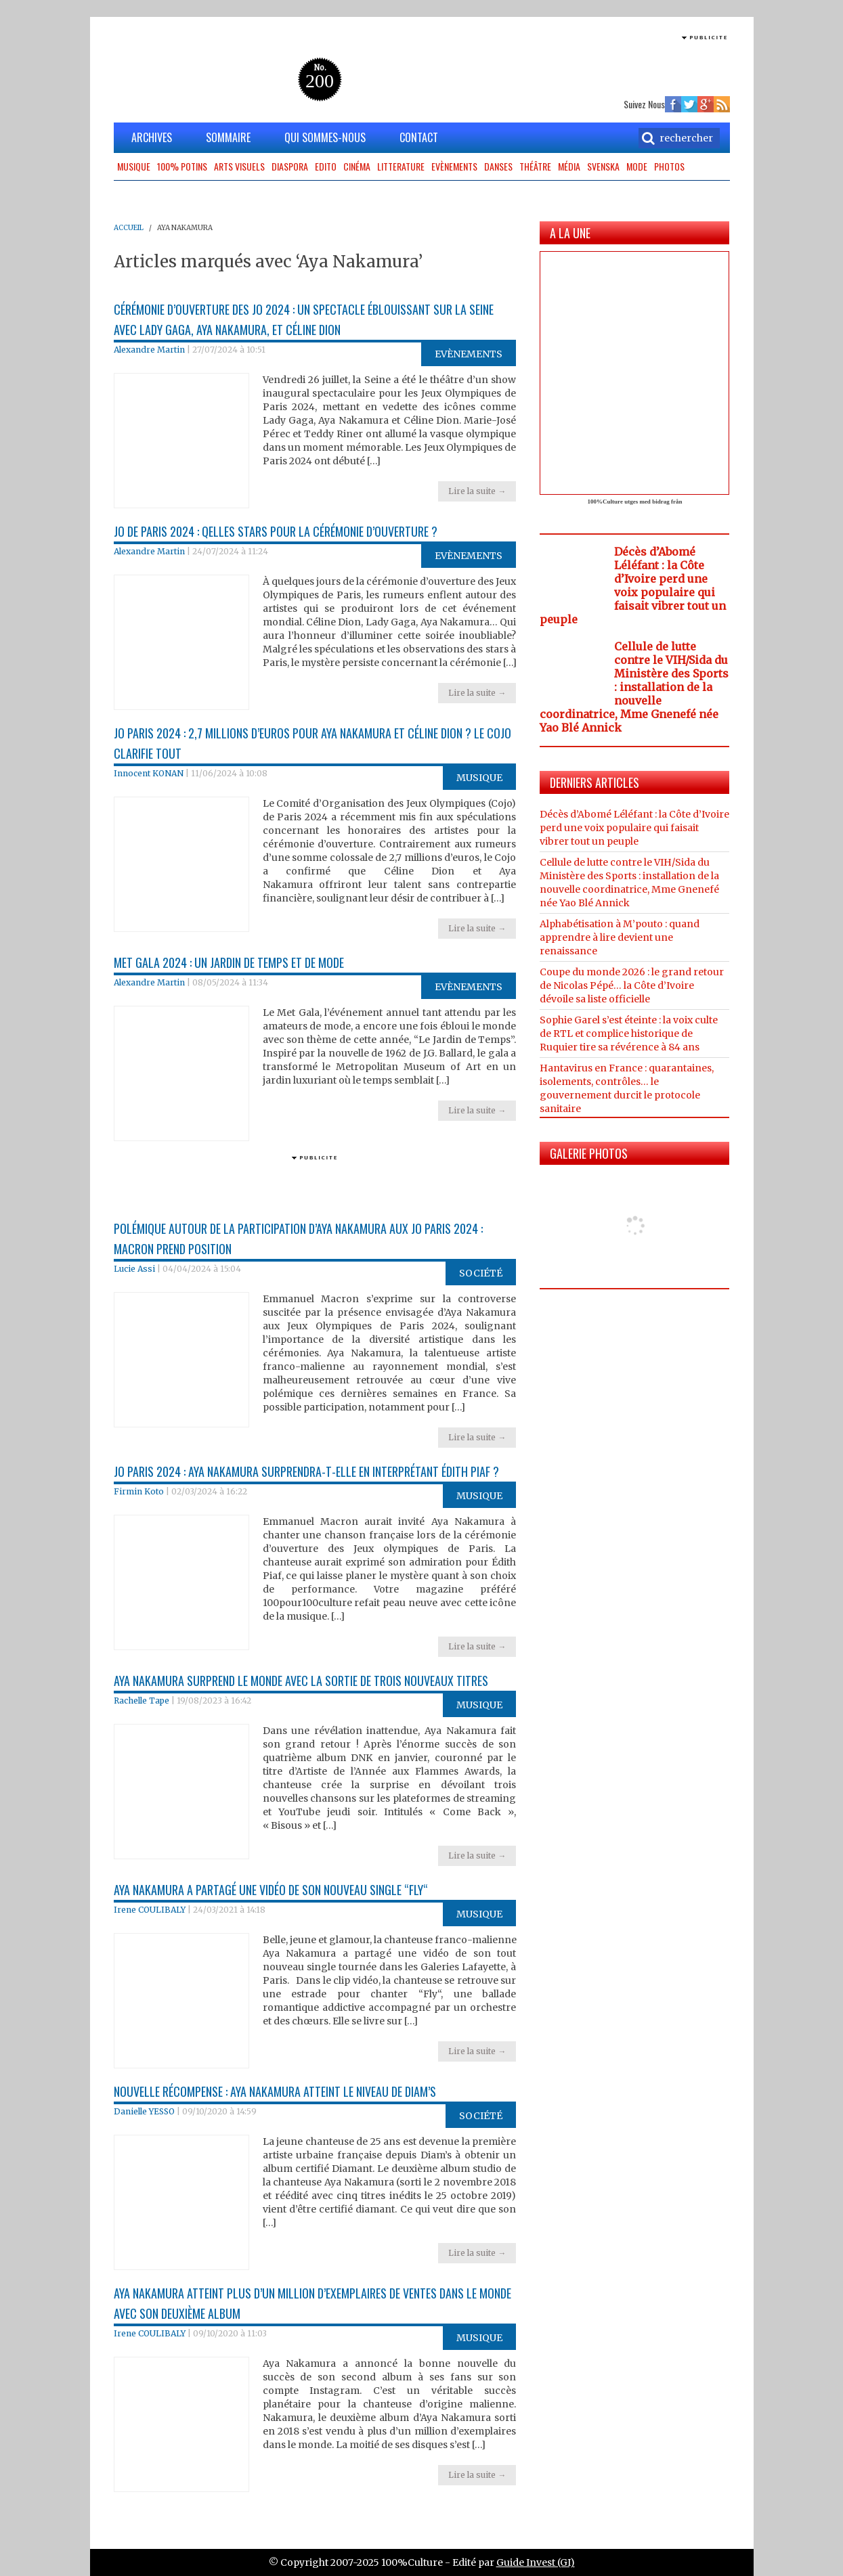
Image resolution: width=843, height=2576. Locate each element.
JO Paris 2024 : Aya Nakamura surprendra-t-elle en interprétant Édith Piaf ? (306, 1471)
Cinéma (356, 166)
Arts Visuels (239, 166)
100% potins (182, 166)
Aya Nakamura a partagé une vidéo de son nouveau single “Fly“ (271, 1889)
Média (569, 166)
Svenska (603, 166)
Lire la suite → (477, 491)
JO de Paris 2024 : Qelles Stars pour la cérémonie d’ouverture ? (275, 531)
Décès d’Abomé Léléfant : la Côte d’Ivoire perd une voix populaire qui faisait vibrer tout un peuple (633, 585)
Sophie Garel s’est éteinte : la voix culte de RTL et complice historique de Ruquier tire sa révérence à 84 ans (629, 1033)
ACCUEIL (129, 227)
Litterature (401, 166)
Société (480, 1273)
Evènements (454, 166)
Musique (133, 166)
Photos (669, 166)
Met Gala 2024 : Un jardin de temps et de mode (229, 962)
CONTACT (418, 137)
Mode (636, 166)
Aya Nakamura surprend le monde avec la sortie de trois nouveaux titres (301, 1680)
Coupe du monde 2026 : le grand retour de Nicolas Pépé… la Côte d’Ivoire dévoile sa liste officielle (632, 985)
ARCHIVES (151, 137)
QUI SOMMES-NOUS (325, 137)
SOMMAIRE (228, 137)
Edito (326, 166)
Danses (498, 166)
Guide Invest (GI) (535, 2562)
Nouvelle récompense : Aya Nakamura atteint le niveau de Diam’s (275, 2091)
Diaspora (290, 166)
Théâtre (535, 166)
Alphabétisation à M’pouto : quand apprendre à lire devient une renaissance (619, 937)
